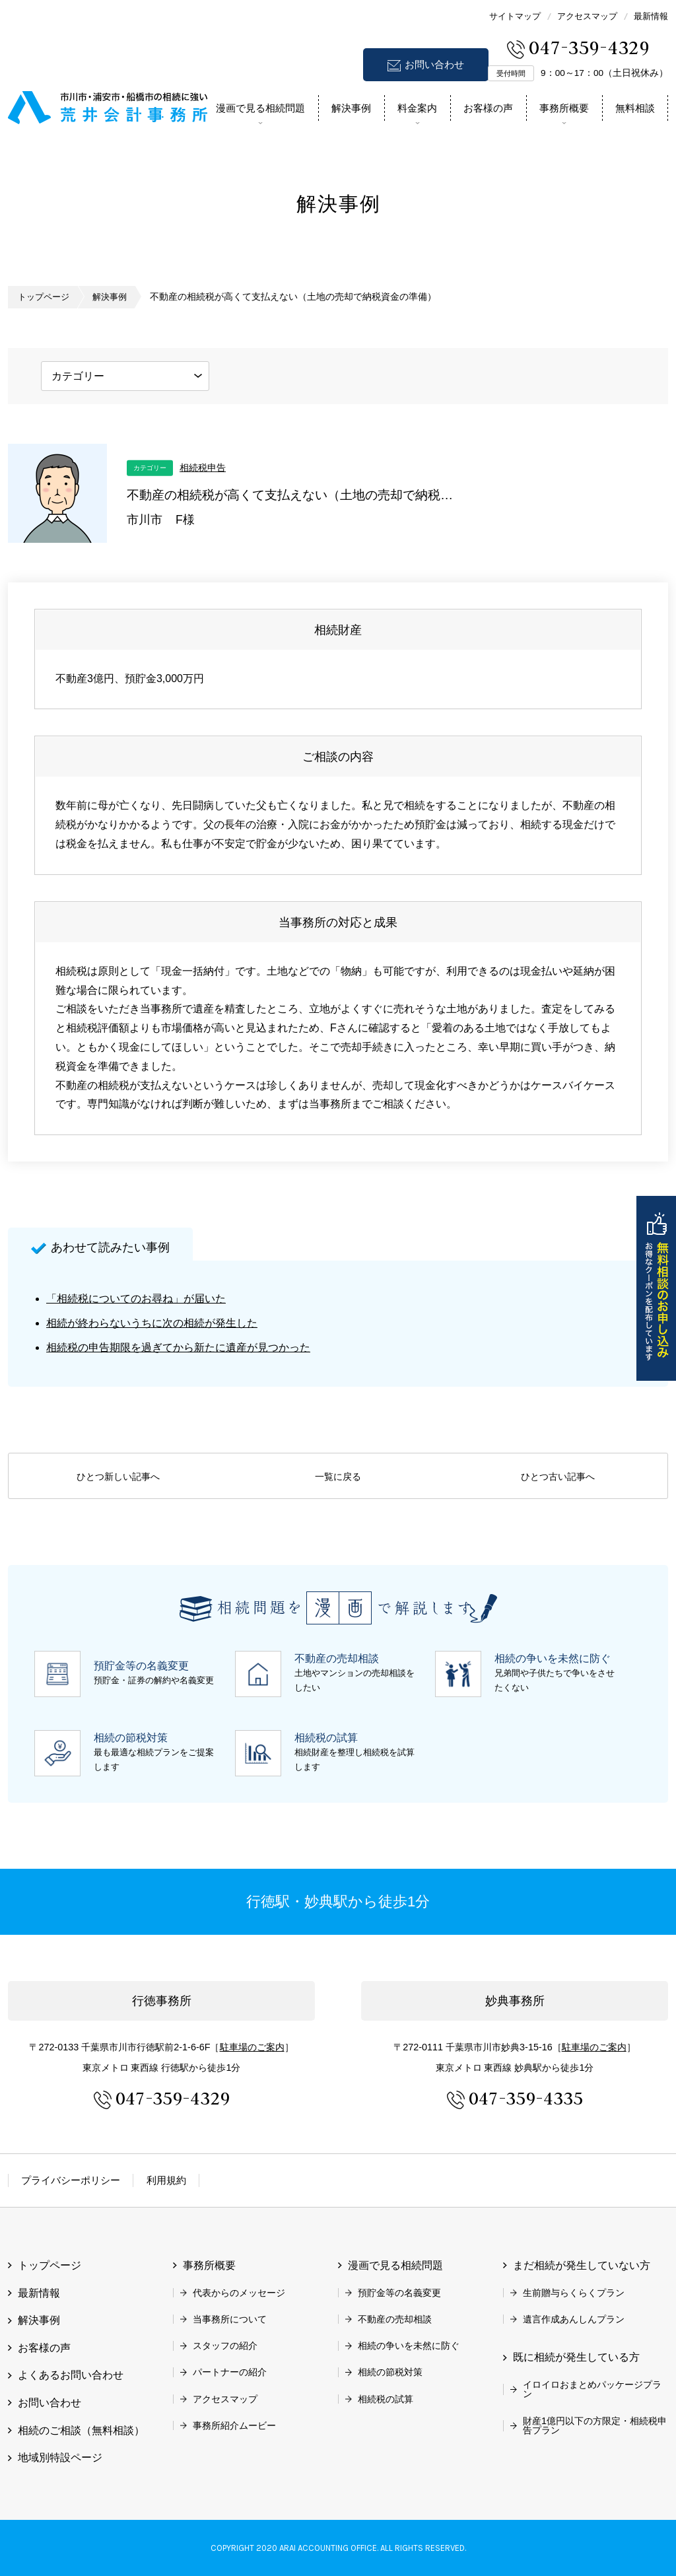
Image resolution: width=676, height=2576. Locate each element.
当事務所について (230, 2319)
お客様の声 (488, 108)
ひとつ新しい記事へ (118, 1476)
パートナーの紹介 (230, 2372)
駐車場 (252, 2047)
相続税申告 (203, 467)
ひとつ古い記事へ (558, 1476)
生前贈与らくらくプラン (574, 2292)
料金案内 (417, 108)
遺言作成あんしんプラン (574, 2319)
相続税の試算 (385, 2399)
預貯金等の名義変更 (399, 2292)
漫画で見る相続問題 (260, 108)
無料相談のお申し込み (656, 1288)
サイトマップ (515, 16)
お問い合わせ (434, 64)
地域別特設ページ (60, 2457)
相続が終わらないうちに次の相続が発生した (151, 1323)
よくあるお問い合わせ (70, 2375)
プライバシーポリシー (70, 2180)
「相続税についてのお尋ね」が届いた (136, 1298)
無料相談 (635, 108)
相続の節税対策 (390, 2372)
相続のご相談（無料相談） (81, 2429)
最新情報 (651, 16)
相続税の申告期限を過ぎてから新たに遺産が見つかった (178, 1347)
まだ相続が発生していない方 (581, 2265)
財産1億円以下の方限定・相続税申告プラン (595, 2425)
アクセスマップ (587, 16)
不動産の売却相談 (395, 2319)
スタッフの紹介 (225, 2345)
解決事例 (351, 108)
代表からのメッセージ (239, 2292)
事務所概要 (564, 108)
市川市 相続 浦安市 (108, 104)
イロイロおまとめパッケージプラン (592, 2389)
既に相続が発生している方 (576, 2357)
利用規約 (166, 2180)
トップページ (45, 297)
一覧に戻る (338, 1476)
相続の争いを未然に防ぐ (408, 2345)
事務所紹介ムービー (234, 2425)
